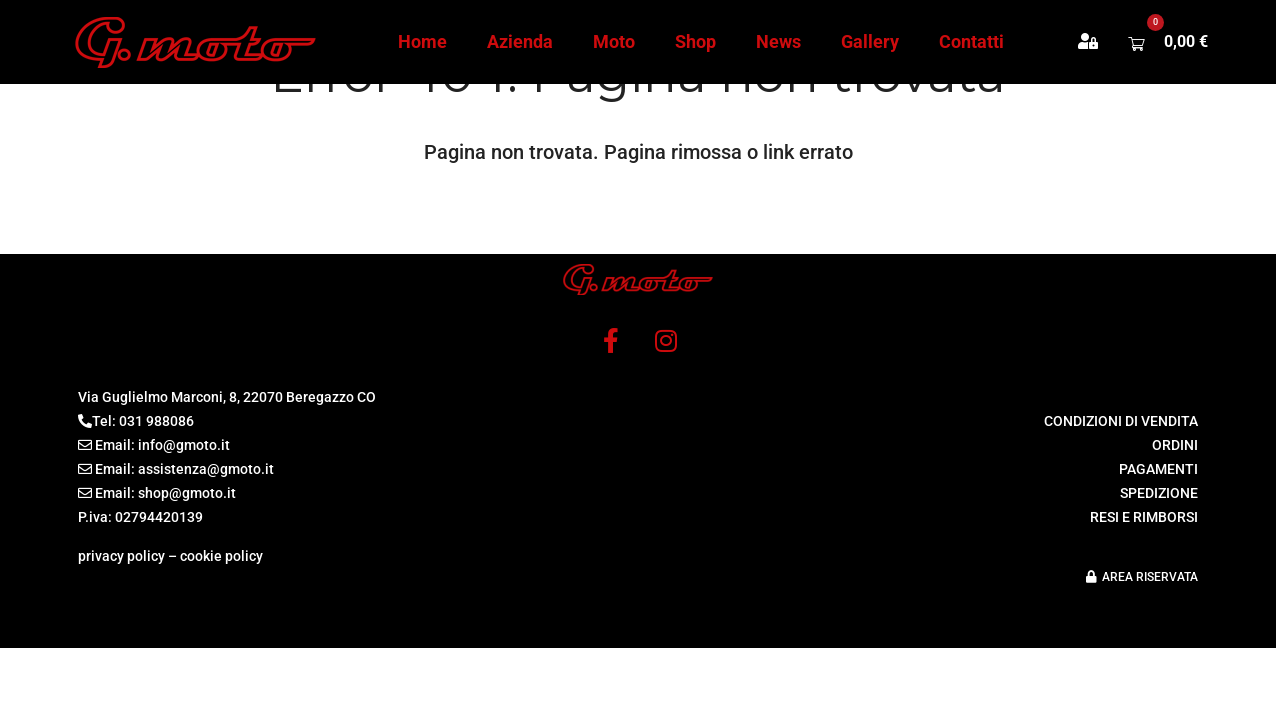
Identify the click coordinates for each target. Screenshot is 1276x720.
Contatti (971, 41)
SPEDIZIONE (1159, 493)
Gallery (870, 41)
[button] (1098, 42)
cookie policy (221, 556)
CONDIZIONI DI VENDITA (1121, 421)
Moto (614, 41)
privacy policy (121, 556)
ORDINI (1175, 445)
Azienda (520, 41)
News (778, 41)
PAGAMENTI (1158, 469)
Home (422, 41)
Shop (695, 41)
